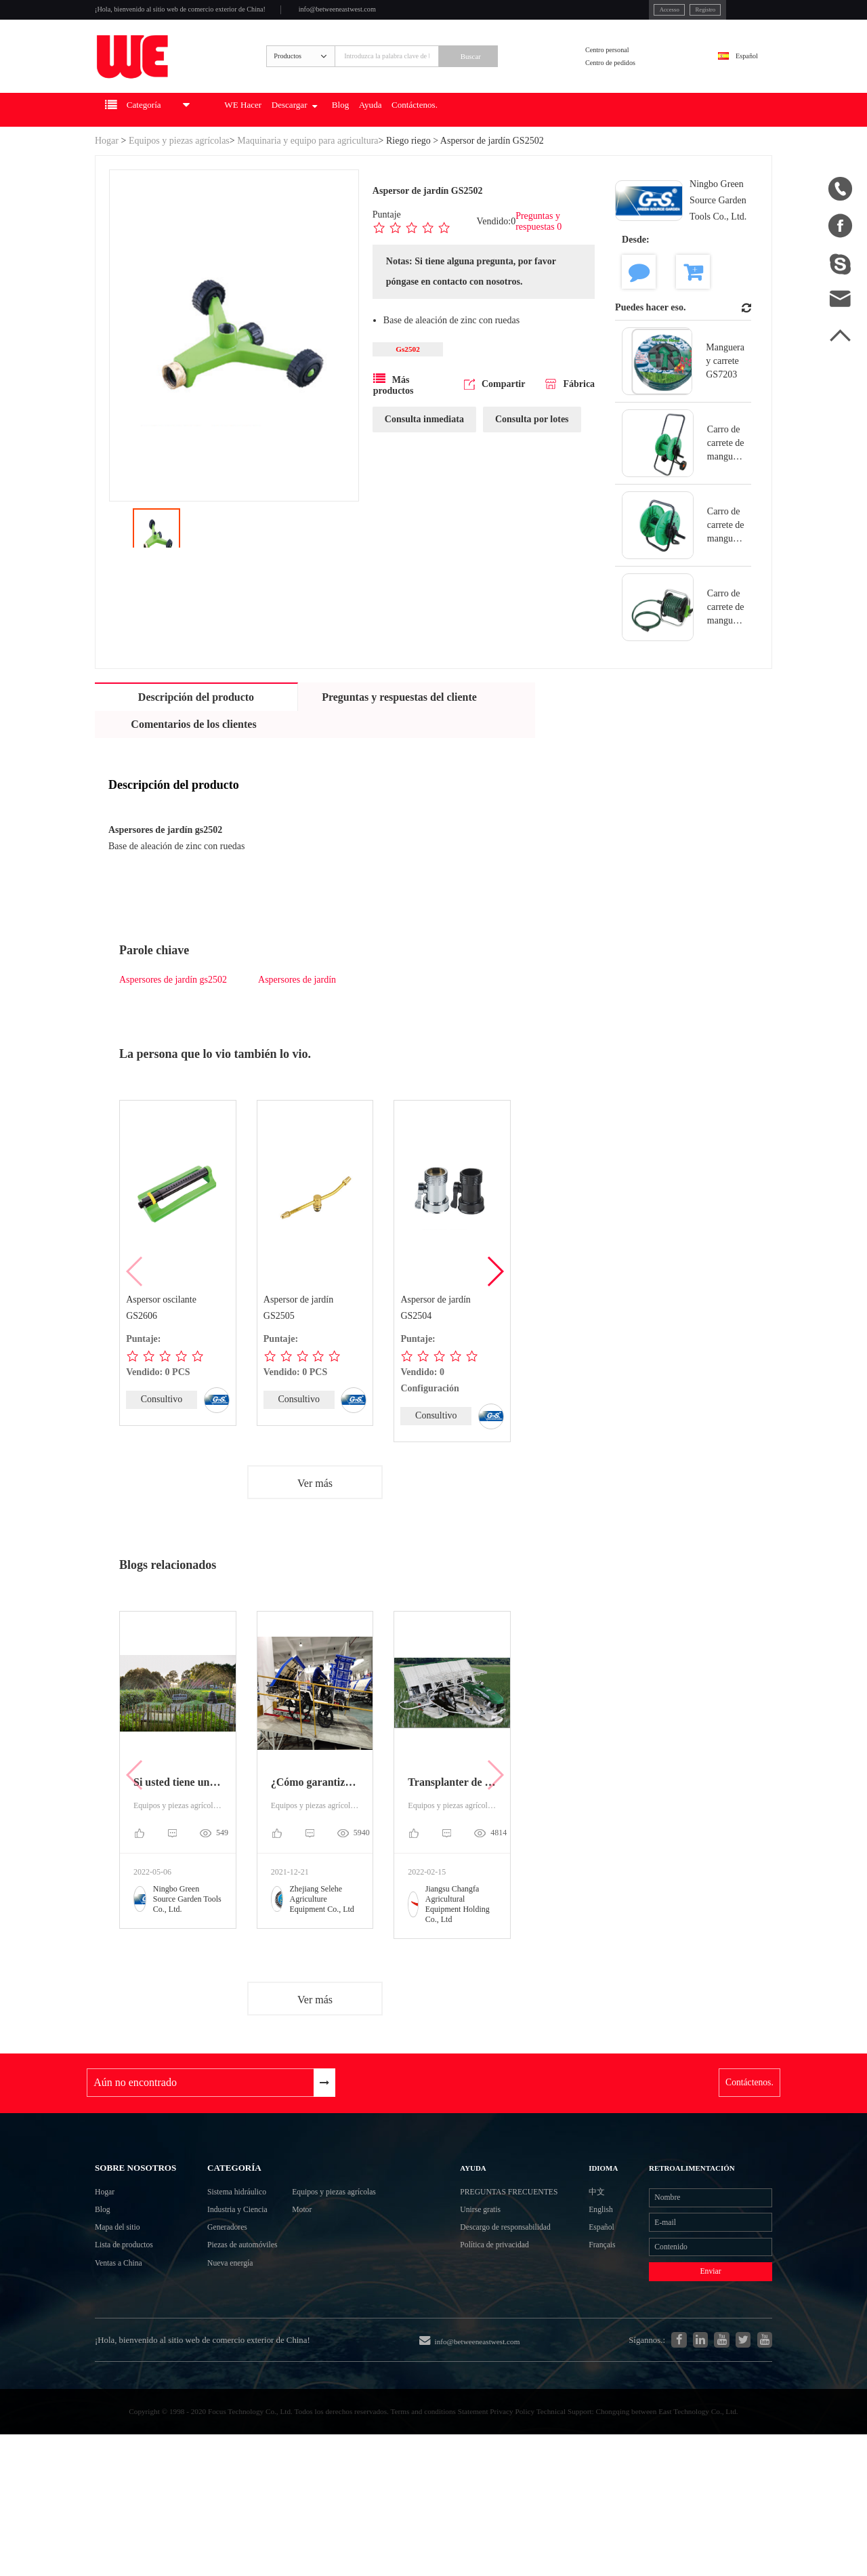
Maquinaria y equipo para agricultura (307, 177)
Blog (432, 146)
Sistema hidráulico (234, 2253)
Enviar (697, 2361)
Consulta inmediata (424, 461)
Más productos (393, 426)
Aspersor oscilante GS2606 (162, 1345)
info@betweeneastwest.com (428, 14)
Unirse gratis (491, 2301)
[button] (495, 1309)
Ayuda (473, 146)
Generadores (221, 2302)
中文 (593, 2252)
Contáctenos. (534, 146)
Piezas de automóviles (242, 2326)
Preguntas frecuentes (497, 2265)
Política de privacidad (510, 2374)
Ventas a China (127, 2368)
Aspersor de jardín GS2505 (299, 1345)
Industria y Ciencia (235, 2277)
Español (735, 79)
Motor (324, 2277)
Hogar (107, 177)
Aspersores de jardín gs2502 (173, 1017)
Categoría (231, 2219)
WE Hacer (298, 146)
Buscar (523, 79)
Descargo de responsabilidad (497, 2338)
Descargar (368, 146)
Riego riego (408, 177)
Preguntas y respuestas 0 (540, 258)
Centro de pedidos (634, 88)
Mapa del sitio (126, 2319)
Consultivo (161, 1437)
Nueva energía (225, 2350)
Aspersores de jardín (297, 1017)
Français (601, 2325)
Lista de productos (135, 2344)
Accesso (589, 13)
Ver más (315, 1522)
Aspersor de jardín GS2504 (436, 1345)
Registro (638, 13)
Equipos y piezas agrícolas (179, 177)
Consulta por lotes (532, 461)
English (599, 2277)
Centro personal (630, 70)
